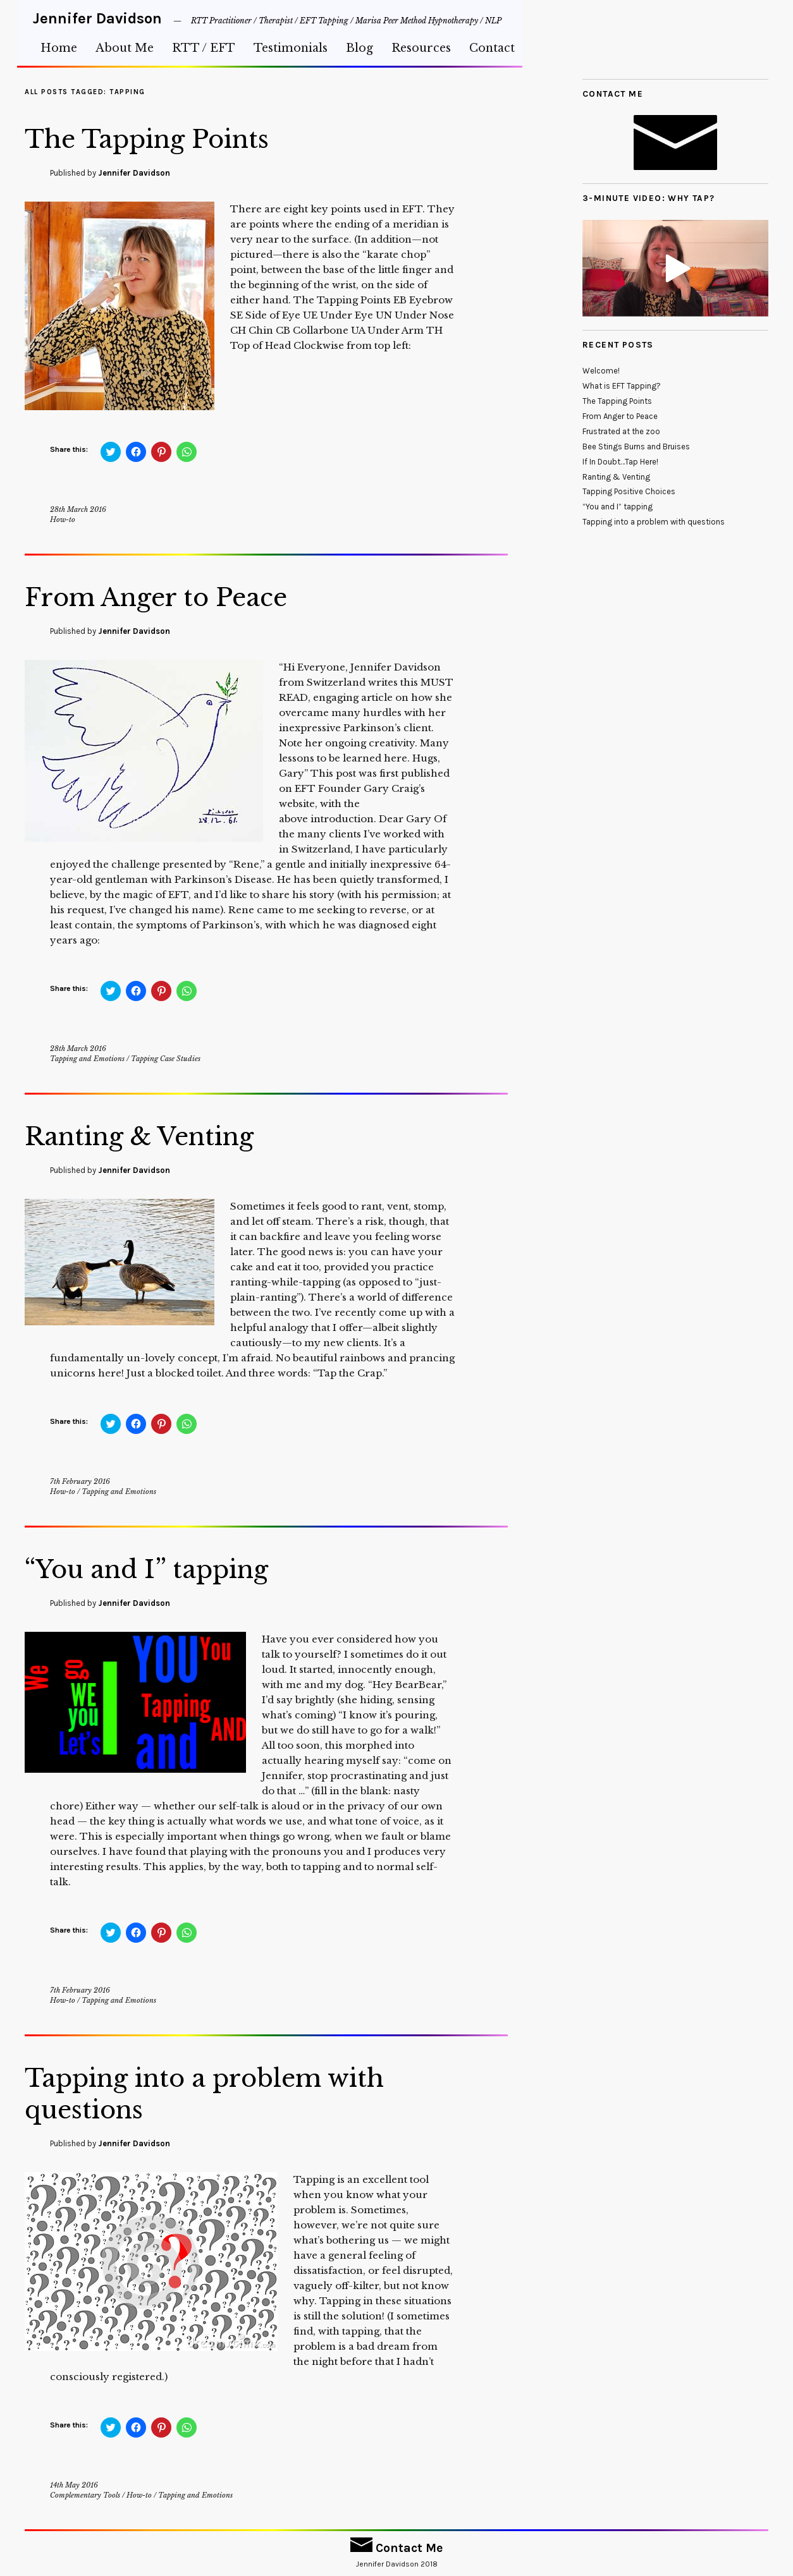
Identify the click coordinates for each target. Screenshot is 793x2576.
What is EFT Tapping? (621, 386)
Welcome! (601, 370)
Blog (359, 48)
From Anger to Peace (168, 596)
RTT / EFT (203, 48)
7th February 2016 (80, 1481)
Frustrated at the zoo (621, 431)
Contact (492, 48)
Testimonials (291, 48)
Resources (421, 48)
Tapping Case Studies (165, 1058)
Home (58, 48)
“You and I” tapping (157, 1568)
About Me (124, 48)
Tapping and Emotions (87, 1058)
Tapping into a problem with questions (221, 2093)
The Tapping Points (159, 138)
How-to (62, 519)
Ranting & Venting (150, 1135)
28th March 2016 (78, 509)
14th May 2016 (74, 2485)
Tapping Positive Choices (628, 491)
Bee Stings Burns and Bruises (636, 446)
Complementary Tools (85, 2495)
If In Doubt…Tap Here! (620, 461)
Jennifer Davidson (97, 18)
